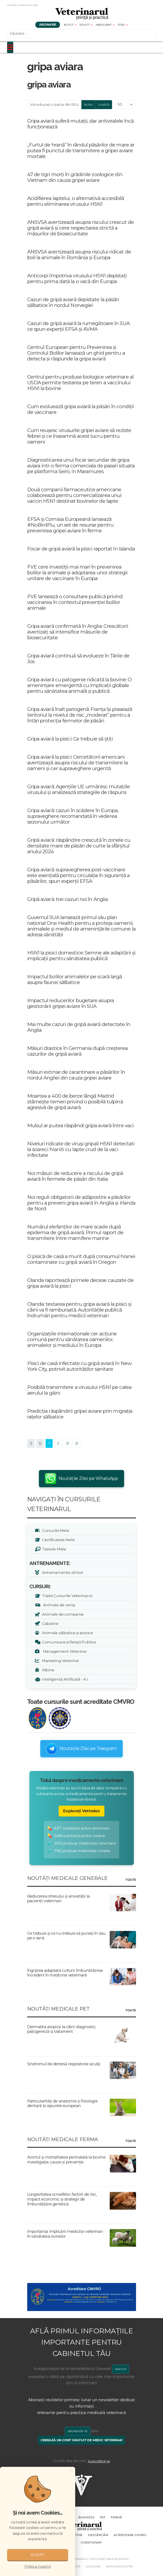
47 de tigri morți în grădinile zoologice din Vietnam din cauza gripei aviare (74, 177)
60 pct (69, 24)
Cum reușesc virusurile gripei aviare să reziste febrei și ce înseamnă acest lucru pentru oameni (79, 436)
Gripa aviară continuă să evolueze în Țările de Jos (78, 658)
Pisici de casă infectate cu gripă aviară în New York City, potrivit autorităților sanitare (79, 1366)
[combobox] (81, 33)
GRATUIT (121, 2369)
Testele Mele (53, 1549)
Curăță (103, 104)
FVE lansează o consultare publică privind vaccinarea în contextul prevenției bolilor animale (75, 602)
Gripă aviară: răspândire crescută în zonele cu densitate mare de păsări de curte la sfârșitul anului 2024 (78, 846)
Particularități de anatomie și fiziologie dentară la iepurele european (62, 2103)
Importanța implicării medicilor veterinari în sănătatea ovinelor (65, 2234)
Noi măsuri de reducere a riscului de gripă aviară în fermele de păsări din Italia (75, 1176)
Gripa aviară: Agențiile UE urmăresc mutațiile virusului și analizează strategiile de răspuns (78, 789)
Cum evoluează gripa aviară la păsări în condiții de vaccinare (80, 409)
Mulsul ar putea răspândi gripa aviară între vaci (80, 1125)
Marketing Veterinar (59, 1660)
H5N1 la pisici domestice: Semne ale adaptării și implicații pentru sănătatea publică (81, 955)
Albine (47, 1670)
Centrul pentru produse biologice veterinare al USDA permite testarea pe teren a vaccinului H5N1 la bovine (80, 382)
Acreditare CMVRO (130, 2535)
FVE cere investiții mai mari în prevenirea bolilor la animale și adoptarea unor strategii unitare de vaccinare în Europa (77, 572)
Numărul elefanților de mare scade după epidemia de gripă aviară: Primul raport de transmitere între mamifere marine (75, 1232)
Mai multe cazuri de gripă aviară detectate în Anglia (78, 1027)
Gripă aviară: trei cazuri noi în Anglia (67, 899)
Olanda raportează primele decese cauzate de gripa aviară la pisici (80, 1283)
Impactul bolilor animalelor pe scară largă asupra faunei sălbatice (74, 979)
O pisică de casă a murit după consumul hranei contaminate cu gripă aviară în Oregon (81, 1259)
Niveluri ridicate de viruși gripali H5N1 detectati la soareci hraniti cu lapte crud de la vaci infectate (81, 1149)
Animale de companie (62, 1614)
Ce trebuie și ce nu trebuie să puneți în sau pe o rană (66, 1936)
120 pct (84, 24)
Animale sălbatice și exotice (66, 1632)
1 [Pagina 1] (49, 1443)
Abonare (47, 25)
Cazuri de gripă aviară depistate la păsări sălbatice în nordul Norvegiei (73, 302)
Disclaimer (93, 2566)
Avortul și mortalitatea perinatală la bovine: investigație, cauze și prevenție (66, 2160)
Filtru (88, 104)
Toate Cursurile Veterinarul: (66, 1595)
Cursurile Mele (54, 1530)
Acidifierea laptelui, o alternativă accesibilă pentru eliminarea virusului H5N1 (75, 201)
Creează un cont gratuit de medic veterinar (81, 2440)
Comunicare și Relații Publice (68, 1642)
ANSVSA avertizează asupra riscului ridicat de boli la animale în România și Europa (79, 255)
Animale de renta (57, 1605)
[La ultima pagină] (77, 1443)
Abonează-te (78, 2431)
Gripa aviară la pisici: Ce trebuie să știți (70, 739)
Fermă (116, 2517)
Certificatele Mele (57, 1539)
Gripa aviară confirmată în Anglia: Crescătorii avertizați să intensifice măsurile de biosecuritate (77, 632)
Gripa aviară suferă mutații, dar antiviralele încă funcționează (80, 124)
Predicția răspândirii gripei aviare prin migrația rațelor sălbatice (79, 1414)
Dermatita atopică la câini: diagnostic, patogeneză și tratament (61, 2029)
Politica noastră (38, 2567)
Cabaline (49, 1623)
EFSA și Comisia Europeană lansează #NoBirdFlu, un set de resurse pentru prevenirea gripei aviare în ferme (70, 525)
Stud (121, 24)
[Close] (71, 2470)
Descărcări (98, 2535)
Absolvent (104, 24)
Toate (130, 1879)
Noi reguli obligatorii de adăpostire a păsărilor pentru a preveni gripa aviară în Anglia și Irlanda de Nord (81, 1203)
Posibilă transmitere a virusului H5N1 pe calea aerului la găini (79, 1390)
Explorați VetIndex (81, 1811)
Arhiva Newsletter (119, 2566)
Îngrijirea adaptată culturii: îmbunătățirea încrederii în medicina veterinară (65, 1973)
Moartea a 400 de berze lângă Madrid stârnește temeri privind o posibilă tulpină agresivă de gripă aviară (75, 1101)
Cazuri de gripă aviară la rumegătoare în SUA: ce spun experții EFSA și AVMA (78, 326)
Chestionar (91, 2542)
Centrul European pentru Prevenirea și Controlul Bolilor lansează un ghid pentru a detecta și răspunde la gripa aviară (76, 353)
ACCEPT (38, 2555)
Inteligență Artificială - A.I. (64, 1679)
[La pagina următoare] (67, 1443)
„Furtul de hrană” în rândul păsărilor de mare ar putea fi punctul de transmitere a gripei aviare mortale (81, 150)
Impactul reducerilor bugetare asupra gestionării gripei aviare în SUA (70, 1003)
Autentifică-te (99, 2461)
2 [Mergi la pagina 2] (58, 1443)
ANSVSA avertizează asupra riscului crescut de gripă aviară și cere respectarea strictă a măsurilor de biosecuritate (80, 228)
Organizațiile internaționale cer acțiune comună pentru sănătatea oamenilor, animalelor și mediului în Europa (72, 1339)
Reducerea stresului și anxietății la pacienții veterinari (58, 1899)
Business (86, 2517)
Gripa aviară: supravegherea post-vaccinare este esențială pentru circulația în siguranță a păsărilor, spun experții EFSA (78, 875)
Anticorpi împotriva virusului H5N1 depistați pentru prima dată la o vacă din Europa (77, 278)
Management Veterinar (63, 1651)
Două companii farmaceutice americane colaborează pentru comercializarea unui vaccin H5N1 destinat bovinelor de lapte (74, 495)
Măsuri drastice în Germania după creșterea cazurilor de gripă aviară (77, 1051)
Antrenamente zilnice (61, 1572)
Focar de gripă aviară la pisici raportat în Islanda (81, 549)
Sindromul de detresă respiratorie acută (63, 2064)
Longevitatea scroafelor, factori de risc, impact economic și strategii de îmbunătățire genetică (62, 2199)
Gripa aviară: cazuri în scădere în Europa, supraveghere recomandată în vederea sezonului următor (73, 816)
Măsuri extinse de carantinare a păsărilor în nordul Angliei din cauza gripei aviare (76, 1075)
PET (102, 2517)
